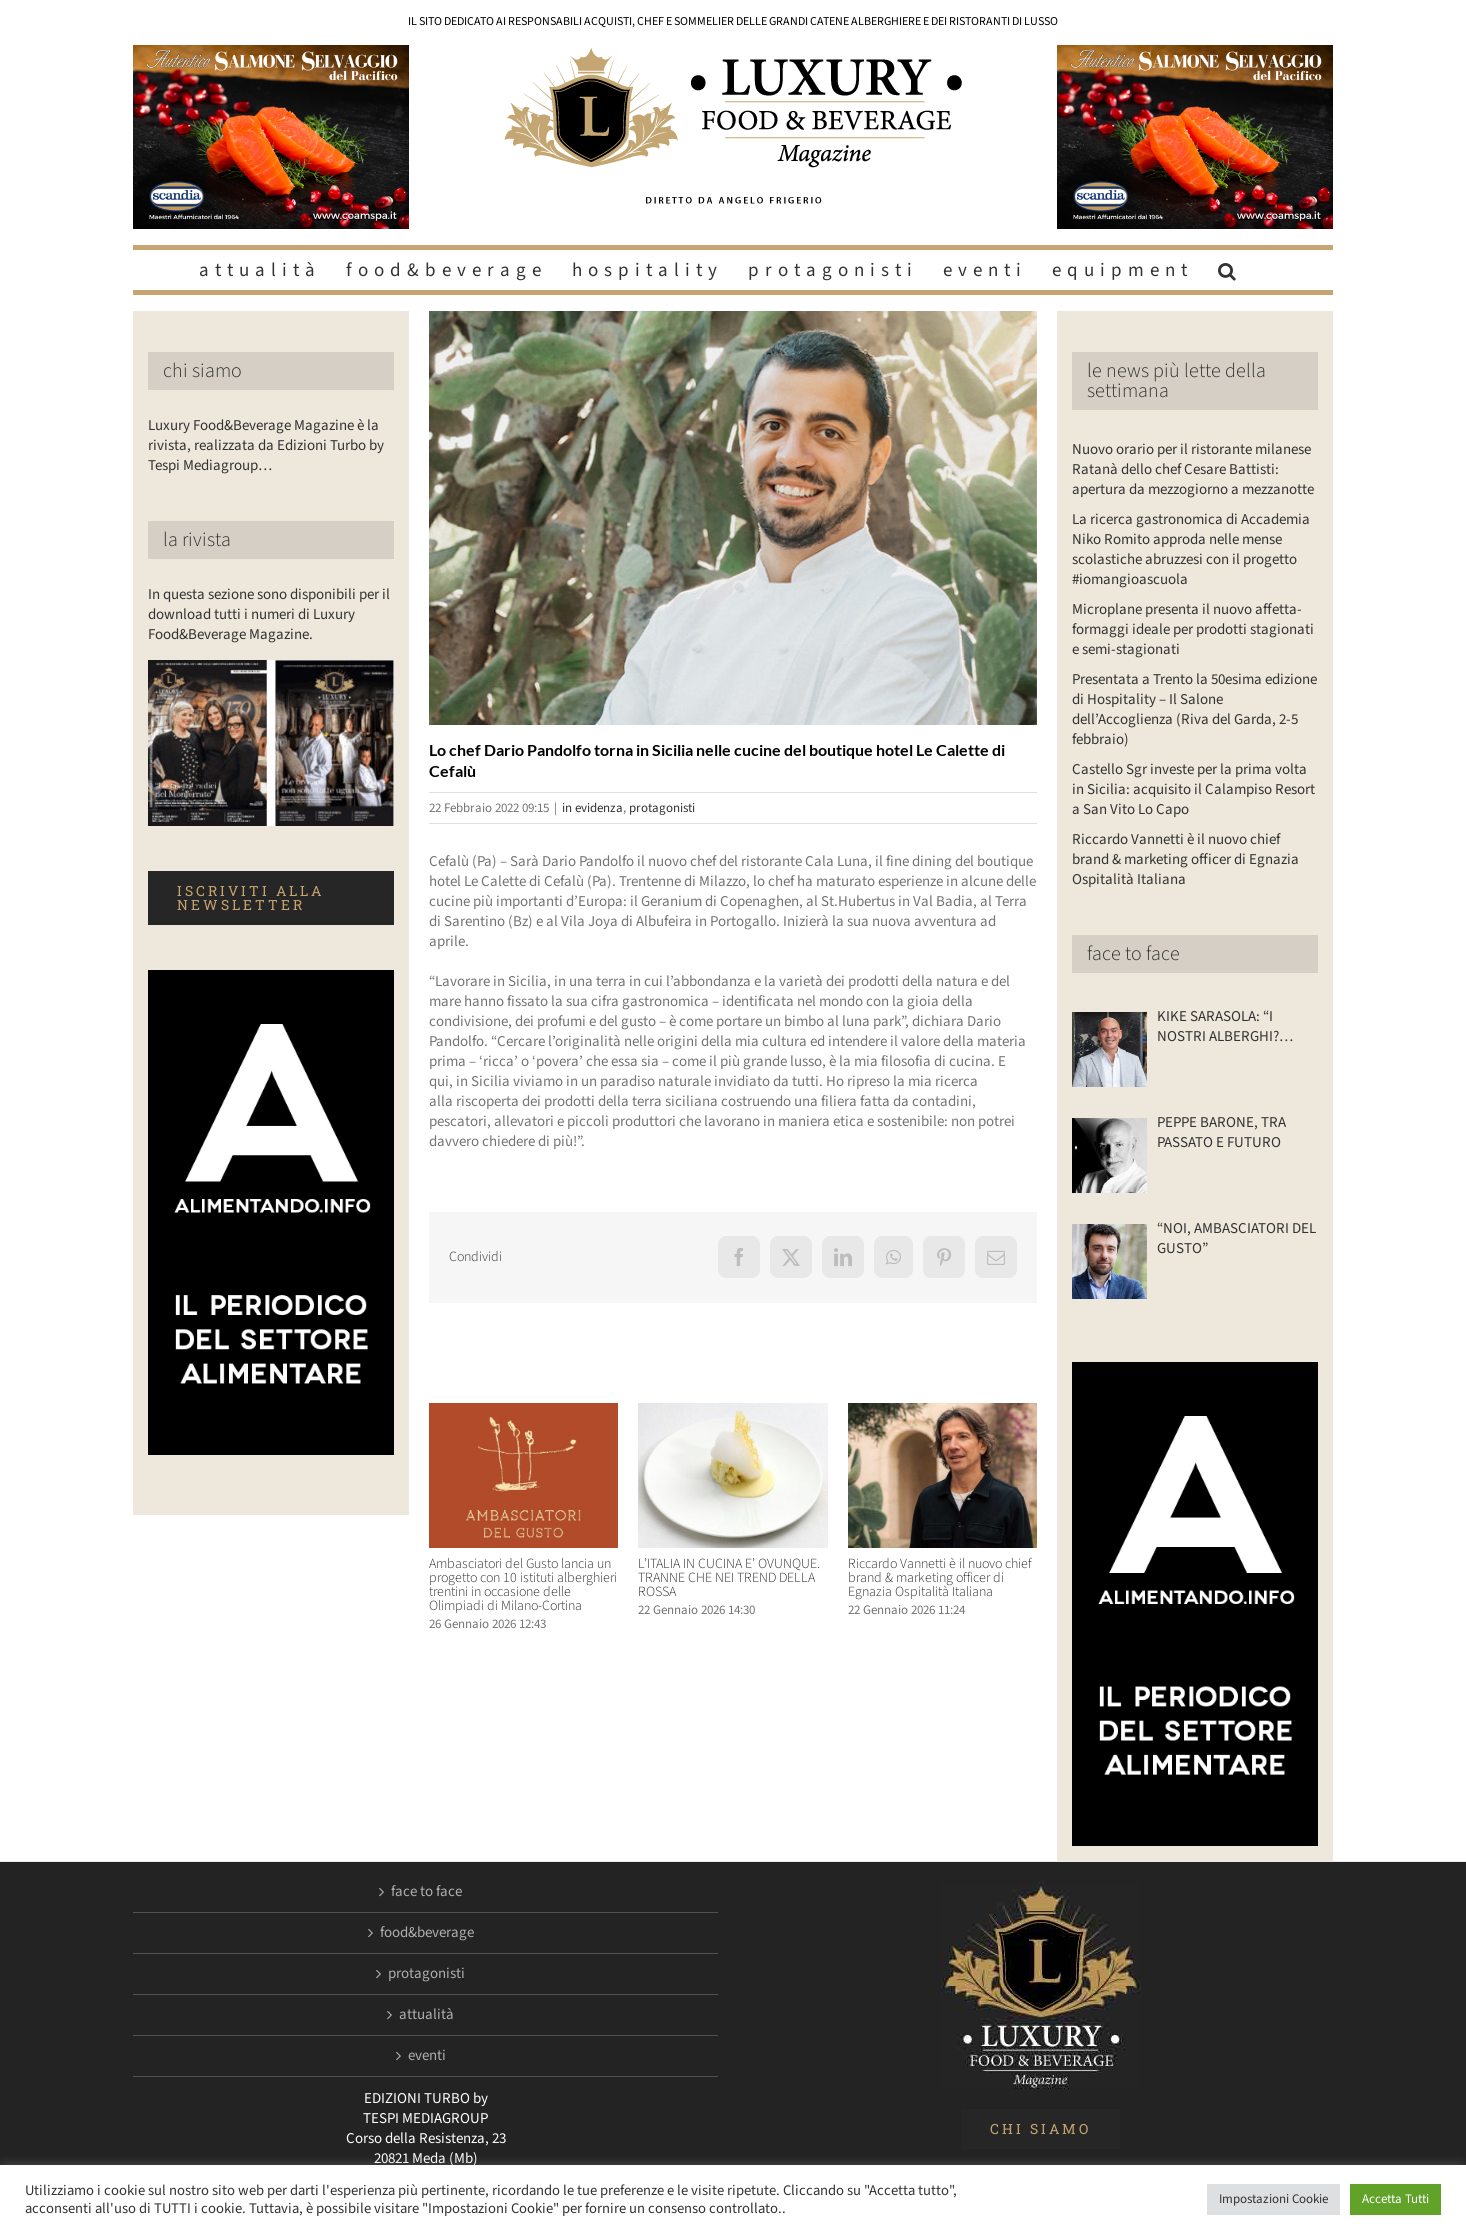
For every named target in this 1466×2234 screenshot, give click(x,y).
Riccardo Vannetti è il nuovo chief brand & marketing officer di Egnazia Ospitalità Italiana (940, 1578)
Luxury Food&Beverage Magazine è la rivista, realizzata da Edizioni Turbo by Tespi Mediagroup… (266, 445)
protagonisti (662, 808)
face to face (1133, 954)
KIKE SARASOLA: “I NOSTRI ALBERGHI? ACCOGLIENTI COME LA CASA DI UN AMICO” (1229, 1027)
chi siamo (202, 371)
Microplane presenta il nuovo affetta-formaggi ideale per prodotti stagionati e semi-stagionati (1193, 629)
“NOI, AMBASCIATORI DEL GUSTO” (1236, 1239)
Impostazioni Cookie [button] (1273, 2199)
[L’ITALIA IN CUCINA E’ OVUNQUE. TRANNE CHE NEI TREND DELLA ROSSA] (732, 1413)
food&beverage (427, 1933)
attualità (426, 2015)
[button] (1230, 270)
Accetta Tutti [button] (1395, 2199)
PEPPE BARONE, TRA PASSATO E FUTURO (1221, 1133)
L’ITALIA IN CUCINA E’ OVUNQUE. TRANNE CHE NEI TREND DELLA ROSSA (729, 1578)
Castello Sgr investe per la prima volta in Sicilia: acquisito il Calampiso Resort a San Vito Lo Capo (1193, 789)
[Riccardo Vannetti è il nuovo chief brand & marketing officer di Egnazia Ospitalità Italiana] (942, 1413)
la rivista (197, 540)
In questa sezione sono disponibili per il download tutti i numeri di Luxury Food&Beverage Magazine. (269, 614)
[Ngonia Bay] (733, 518)
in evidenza (592, 808)
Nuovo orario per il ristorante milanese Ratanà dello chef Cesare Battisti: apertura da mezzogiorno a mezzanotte (1193, 469)
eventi (427, 2056)
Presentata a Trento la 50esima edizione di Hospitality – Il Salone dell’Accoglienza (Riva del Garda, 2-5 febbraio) (1194, 709)
